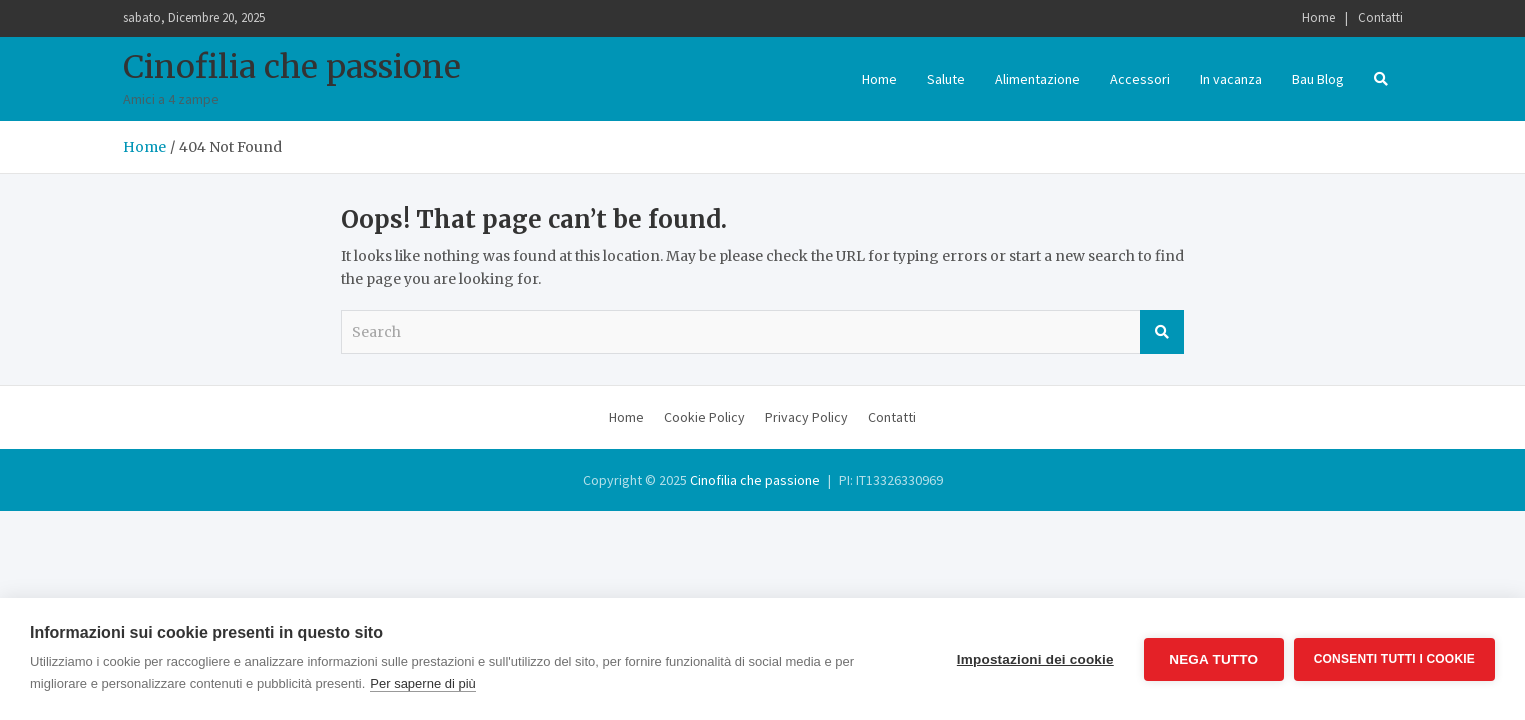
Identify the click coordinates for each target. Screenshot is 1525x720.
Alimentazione (1037, 79)
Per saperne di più (423, 683)
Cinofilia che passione (292, 67)
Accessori (1140, 79)
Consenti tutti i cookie (1394, 659)
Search (1162, 332)
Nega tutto (1213, 659)
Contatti (1380, 17)
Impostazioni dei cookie (1035, 659)
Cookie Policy (704, 417)
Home (1318, 17)
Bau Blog (1318, 79)
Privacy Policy (806, 417)
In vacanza (1231, 79)
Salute (946, 79)
